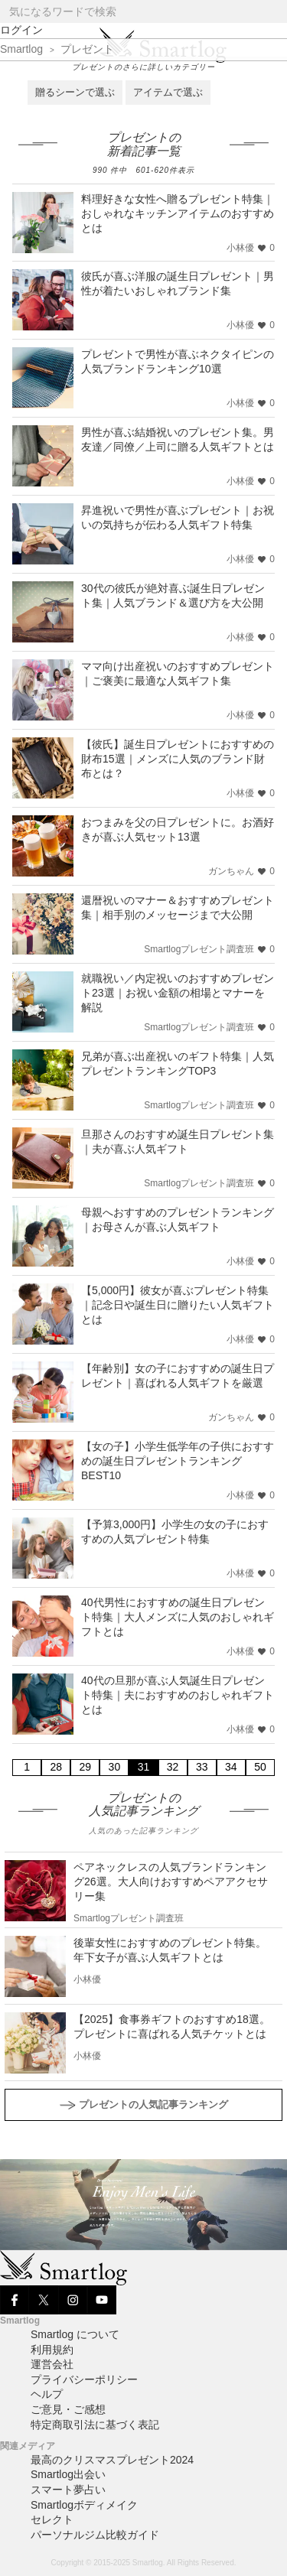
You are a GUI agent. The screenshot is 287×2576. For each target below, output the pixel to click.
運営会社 (52, 2364)
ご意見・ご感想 (68, 2409)
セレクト (52, 2519)
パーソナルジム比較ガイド (95, 2535)
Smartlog (21, 49)
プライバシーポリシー (84, 2379)
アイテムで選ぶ (168, 92)
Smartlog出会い (68, 2474)
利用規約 (52, 2349)
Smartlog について (75, 2334)
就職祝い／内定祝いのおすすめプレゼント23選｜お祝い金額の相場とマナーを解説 (177, 992)
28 (56, 1767)
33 (202, 1767)
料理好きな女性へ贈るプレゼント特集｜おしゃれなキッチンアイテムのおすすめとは (177, 213)
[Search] (274, 11)
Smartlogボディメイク (84, 2505)
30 (115, 1767)
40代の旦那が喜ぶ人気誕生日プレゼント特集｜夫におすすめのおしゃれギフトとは (177, 1695)
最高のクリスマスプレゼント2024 (112, 2460)
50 (260, 1767)
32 (173, 1767)
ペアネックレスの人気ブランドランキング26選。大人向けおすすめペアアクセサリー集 (170, 1881)
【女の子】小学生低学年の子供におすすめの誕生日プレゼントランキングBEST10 (177, 1461)
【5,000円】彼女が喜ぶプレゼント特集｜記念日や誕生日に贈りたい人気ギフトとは (177, 1304)
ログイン (21, 30)
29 (85, 1767)
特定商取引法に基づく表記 (95, 2424)
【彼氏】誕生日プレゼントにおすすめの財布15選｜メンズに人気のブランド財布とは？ (177, 758)
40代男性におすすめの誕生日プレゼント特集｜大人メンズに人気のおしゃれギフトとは (177, 1617)
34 (231, 1767)
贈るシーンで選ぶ (75, 92)
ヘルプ (47, 2394)
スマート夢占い (68, 2489)
